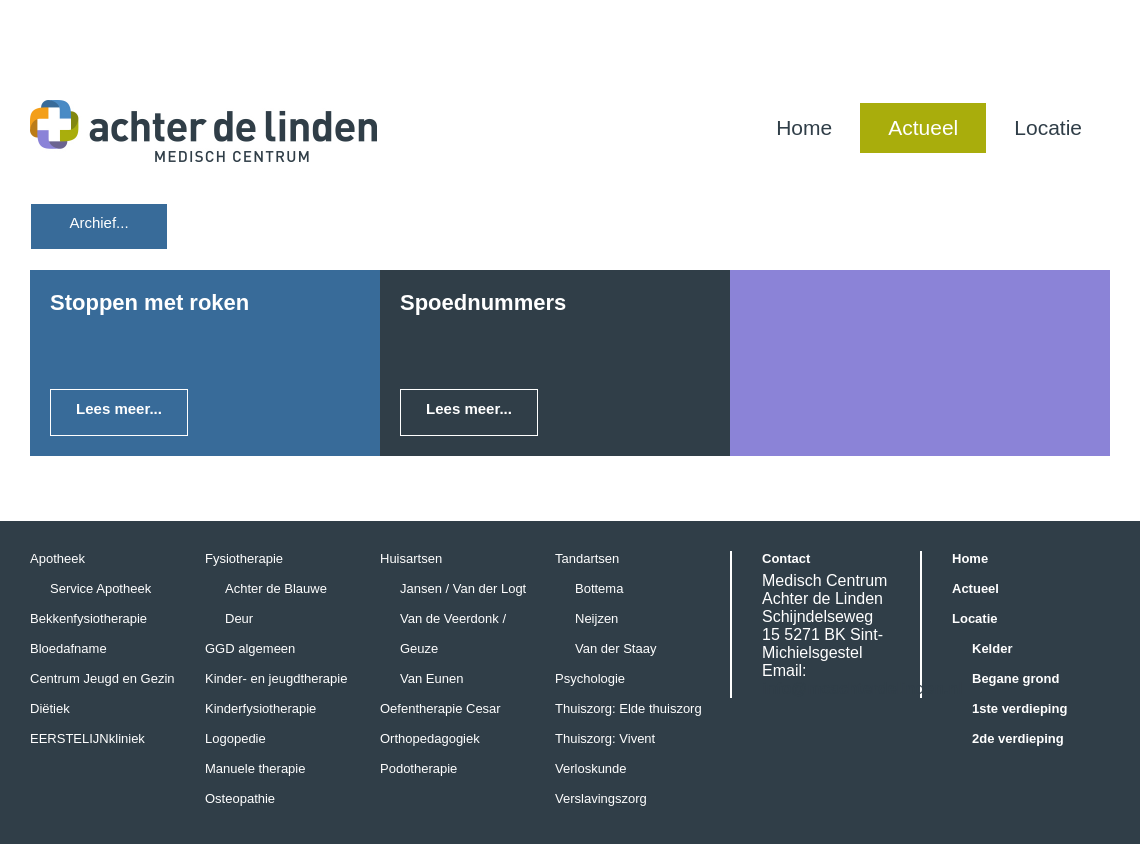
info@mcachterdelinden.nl (862, 688)
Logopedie (235, 738)
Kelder (992, 648)
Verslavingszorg (601, 798)
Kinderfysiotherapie (260, 708)
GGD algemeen (250, 648)
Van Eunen (431, 678)
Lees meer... (119, 408)
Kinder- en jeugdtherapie (276, 678)
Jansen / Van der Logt (463, 588)
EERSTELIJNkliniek (87, 738)
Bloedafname (68, 648)
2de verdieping (1018, 738)
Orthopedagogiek (430, 738)
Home (804, 127)
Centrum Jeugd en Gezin (102, 678)
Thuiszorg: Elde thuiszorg (628, 708)
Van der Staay (615, 648)
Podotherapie (418, 768)
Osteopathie (240, 798)
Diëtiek (50, 708)
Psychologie (590, 678)
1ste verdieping (1019, 708)
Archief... (98, 222)
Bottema (599, 588)
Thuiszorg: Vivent (605, 738)
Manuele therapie (255, 768)
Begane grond (1015, 678)
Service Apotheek (100, 588)
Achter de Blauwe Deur (276, 603)
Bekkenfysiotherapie (88, 618)
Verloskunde (591, 768)
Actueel (923, 127)
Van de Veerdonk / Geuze (453, 633)
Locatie (1048, 127)
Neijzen (596, 618)
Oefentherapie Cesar (440, 708)
